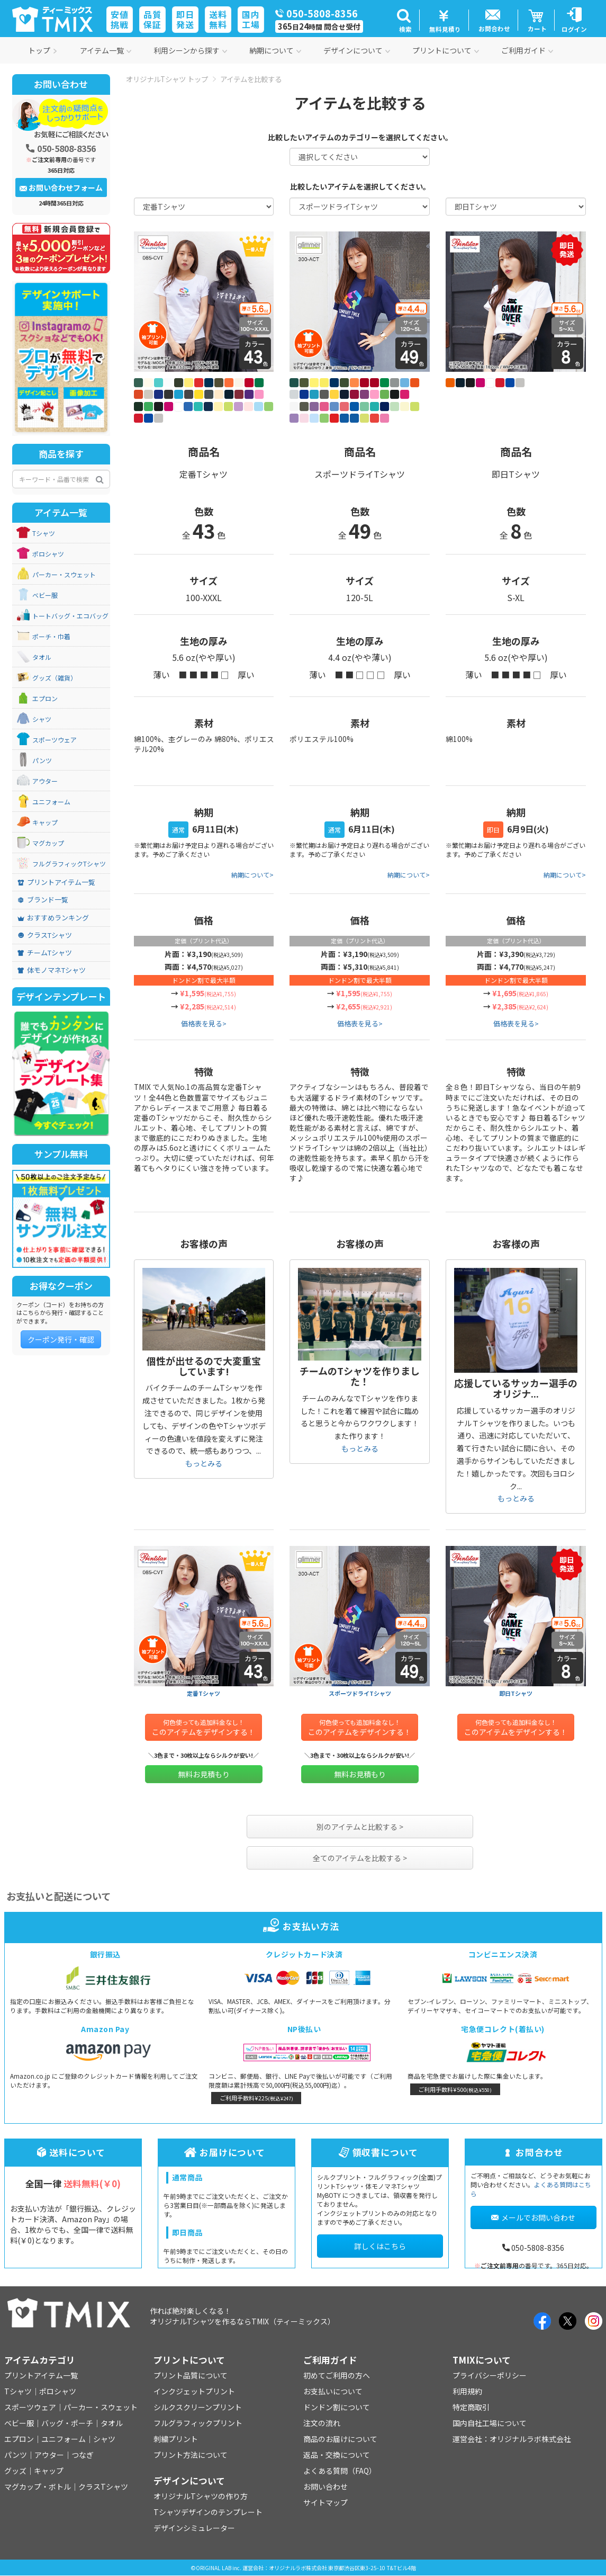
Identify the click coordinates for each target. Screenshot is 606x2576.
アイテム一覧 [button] (105, 50)
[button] (404, 20)
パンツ (42, 760)
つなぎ (82, 2454)
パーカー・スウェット (64, 574)
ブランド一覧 (42, 900)
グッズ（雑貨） (54, 678)
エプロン (45, 698)
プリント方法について (190, 2454)
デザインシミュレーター (194, 2528)
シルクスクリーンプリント (197, 2407)
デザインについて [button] (356, 50)
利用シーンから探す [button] (190, 50)
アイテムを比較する (251, 79)
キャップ (45, 822)
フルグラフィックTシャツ (69, 864)
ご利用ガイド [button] (527, 50)
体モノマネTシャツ (51, 970)
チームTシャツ (44, 953)
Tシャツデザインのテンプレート (208, 2512)
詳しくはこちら (380, 2246)
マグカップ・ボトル (37, 2486)
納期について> (252, 874)
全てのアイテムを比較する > (360, 1858)
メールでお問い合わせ (533, 2217)
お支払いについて (333, 2391)
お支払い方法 (303, 1926)
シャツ (41, 719)
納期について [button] (275, 50)
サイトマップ (325, 2502)
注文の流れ (321, 2423)
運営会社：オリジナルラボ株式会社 (512, 2439)
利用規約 (467, 2391)
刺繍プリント (175, 2439)
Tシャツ (43, 533)
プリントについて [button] (445, 50)
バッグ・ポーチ (67, 2423)
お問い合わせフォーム (61, 187)
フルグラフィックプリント (197, 2423)
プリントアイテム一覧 (56, 882)
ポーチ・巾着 (51, 636)
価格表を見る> (204, 1023)
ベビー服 (45, 595)
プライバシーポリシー (490, 2375)
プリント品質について (190, 2375)
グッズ (15, 2470)
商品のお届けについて (340, 2439)
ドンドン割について (336, 2407)
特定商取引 (471, 2407)
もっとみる (203, 1463)
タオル (41, 657)
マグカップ (48, 843)
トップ (43, 50)
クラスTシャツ (44, 935)
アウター (45, 781)
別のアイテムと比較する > (359, 1826)
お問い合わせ (325, 2486)
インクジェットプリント (194, 2391)
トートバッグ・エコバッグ (70, 616)
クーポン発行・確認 (61, 1339)
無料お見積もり (204, 1774)
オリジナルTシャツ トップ (167, 79)
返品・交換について (336, 2454)
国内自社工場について (490, 2423)
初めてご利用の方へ (336, 2375)
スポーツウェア (54, 740)
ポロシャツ (48, 554)
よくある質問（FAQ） (339, 2470)
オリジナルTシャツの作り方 (200, 2496)
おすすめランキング (53, 918)
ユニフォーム (51, 802)
